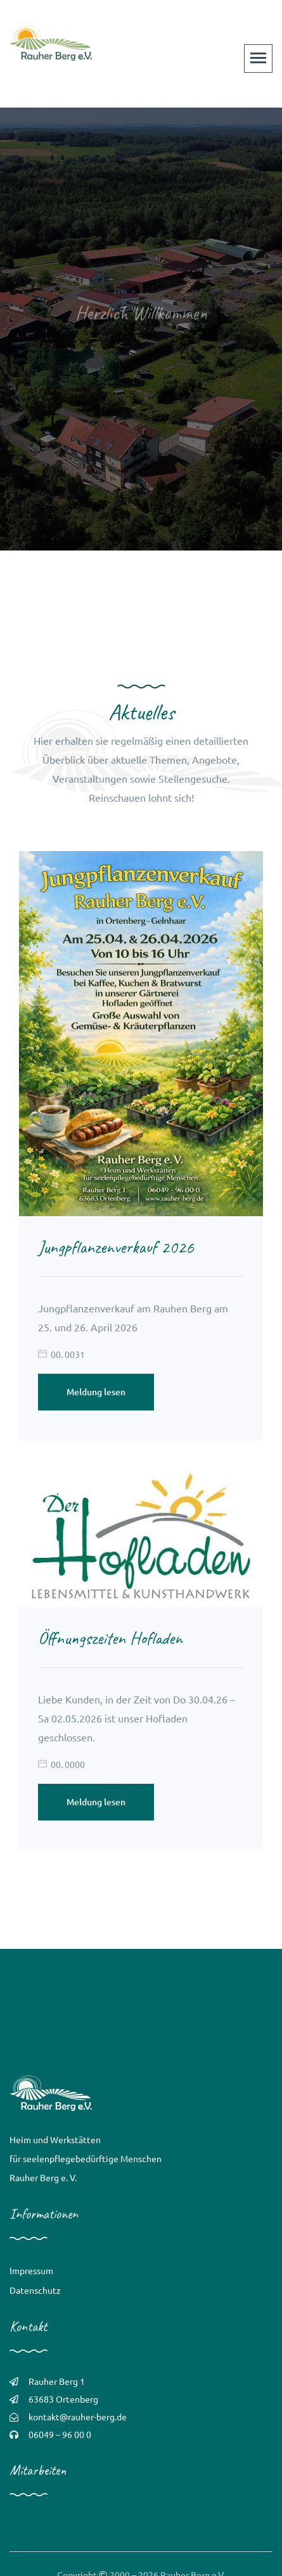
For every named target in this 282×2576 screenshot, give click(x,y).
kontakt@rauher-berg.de (78, 2416)
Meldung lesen (96, 1392)
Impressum (31, 2270)
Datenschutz (35, 2290)
